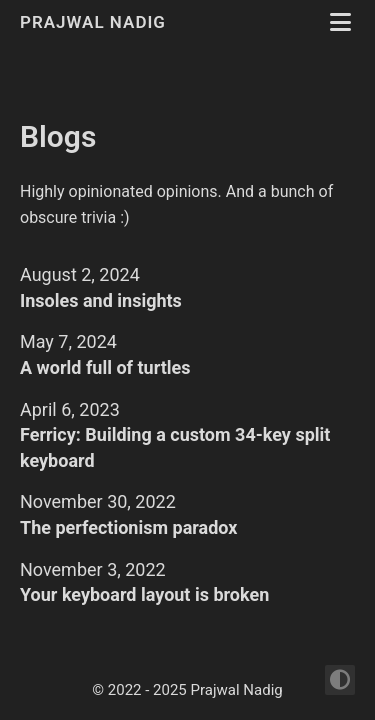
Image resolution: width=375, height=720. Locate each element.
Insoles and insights (101, 300)
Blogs (58, 136)
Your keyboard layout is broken (144, 594)
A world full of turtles (105, 367)
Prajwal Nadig (95, 22)
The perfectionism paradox (129, 527)
